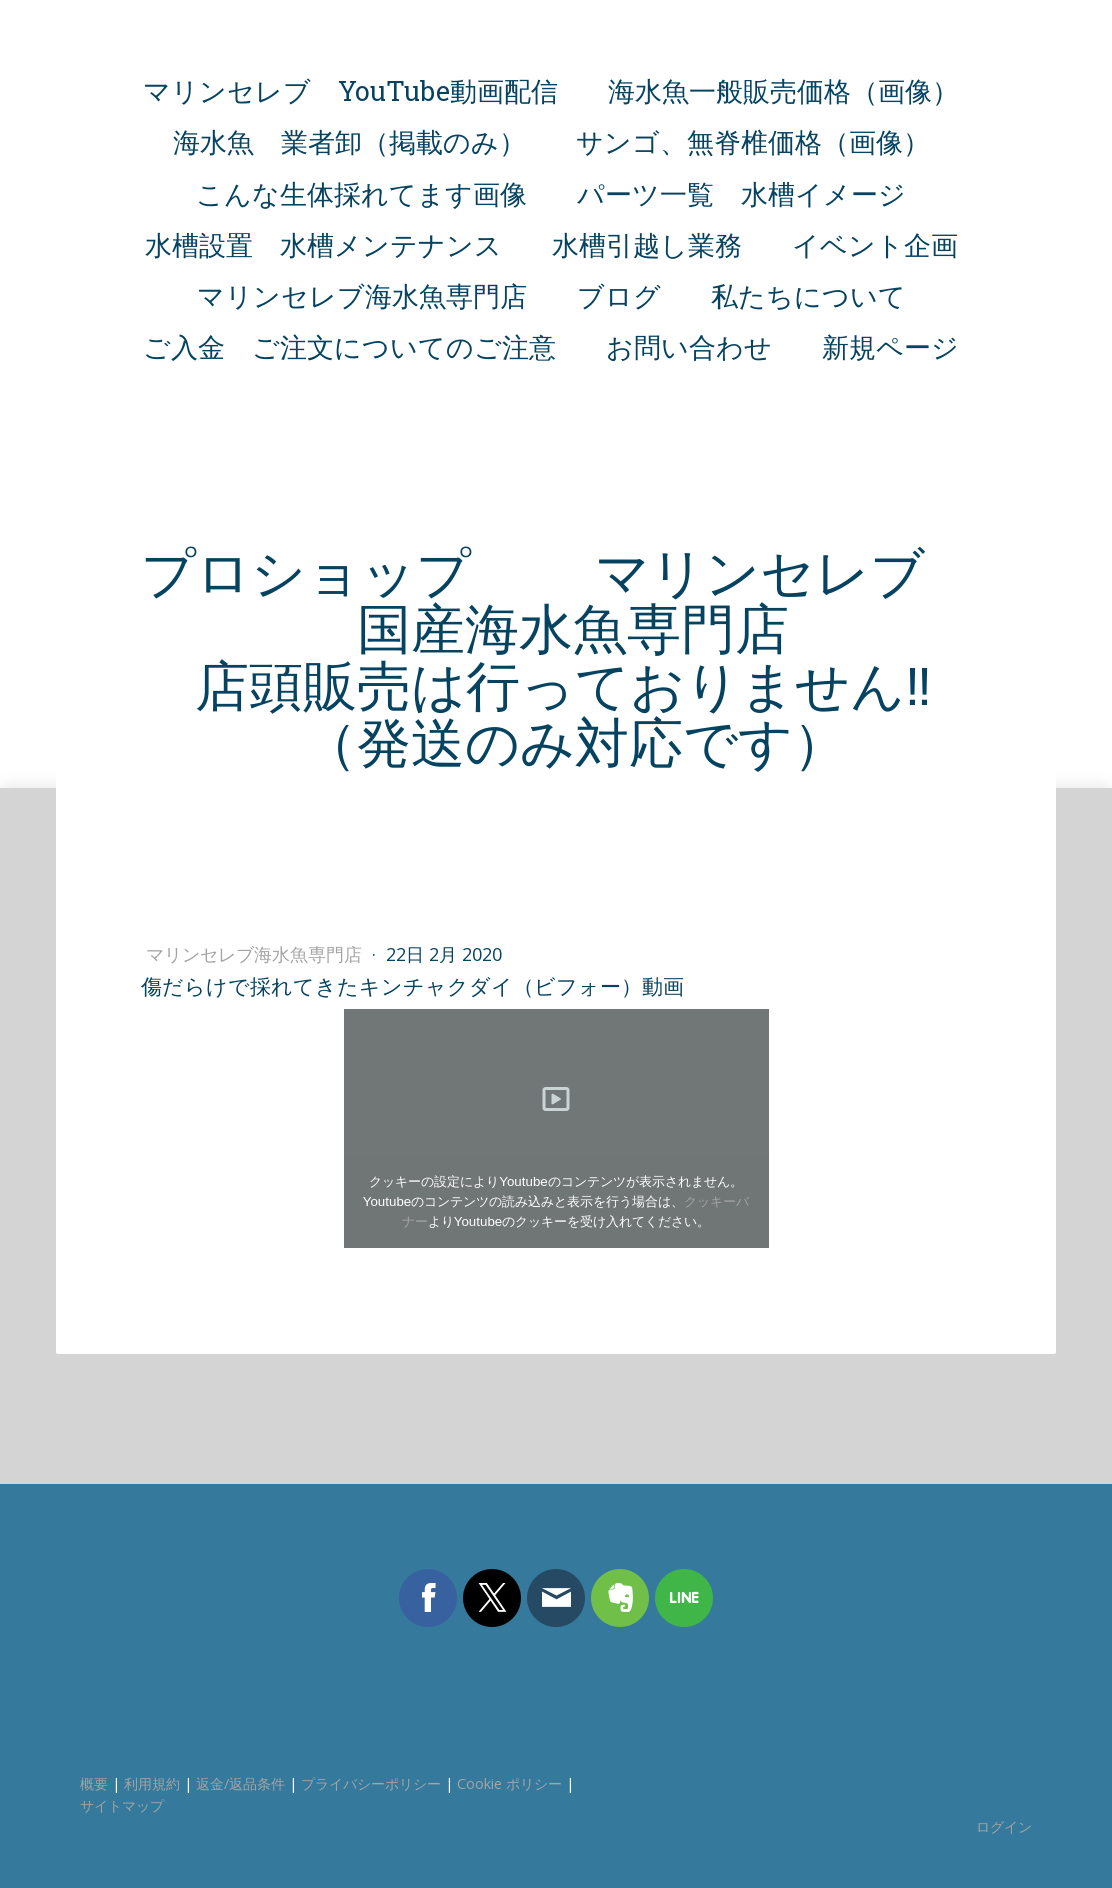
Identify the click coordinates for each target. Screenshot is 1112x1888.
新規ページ (890, 346)
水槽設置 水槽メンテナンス (323, 244)
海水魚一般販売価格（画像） (783, 90)
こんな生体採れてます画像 (361, 193)
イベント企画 (875, 244)
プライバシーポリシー (371, 1783)
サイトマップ (122, 1805)
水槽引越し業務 (647, 244)
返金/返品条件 (240, 1783)
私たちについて (808, 295)
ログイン (1004, 1826)
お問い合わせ (689, 346)
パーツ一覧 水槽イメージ (741, 193)
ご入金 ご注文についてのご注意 (349, 346)
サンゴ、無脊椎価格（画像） (753, 141)
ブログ (619, 295)
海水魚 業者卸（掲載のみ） (349, 141)
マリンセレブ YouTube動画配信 (350, 90)
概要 (94, 1783)
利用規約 (152, 1783)
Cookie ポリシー (509, 1783)
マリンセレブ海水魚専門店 (362, 295)
